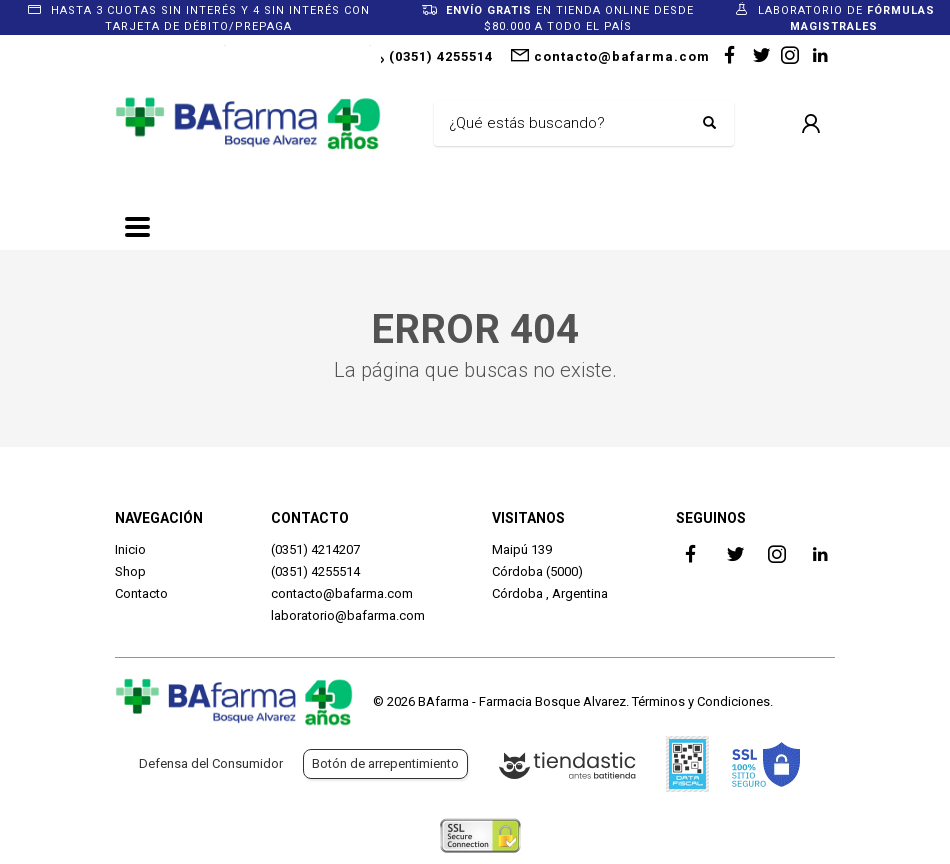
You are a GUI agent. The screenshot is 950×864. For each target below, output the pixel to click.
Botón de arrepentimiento (385, 763)
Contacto (141, 593)
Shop (130, 571)
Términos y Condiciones (701, 701)
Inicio (130, 549)
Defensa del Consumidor (211, 763)
